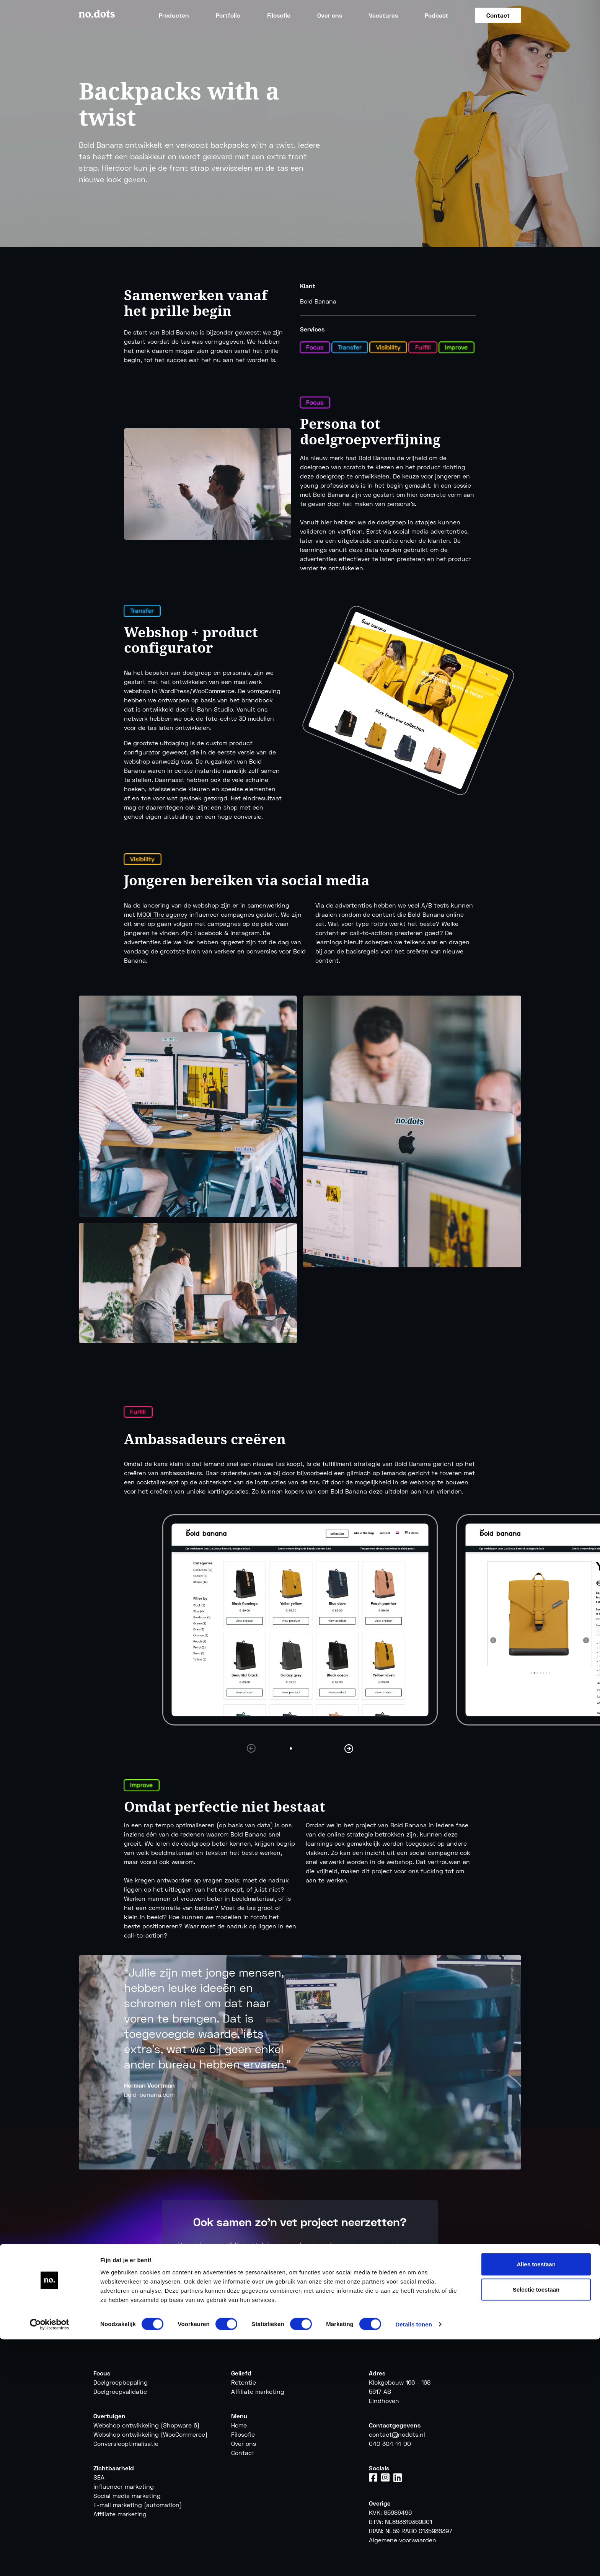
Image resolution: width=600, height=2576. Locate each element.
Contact (498, 15)
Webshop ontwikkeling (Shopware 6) (146, 2425)
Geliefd (241, 2373)
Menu (239, 2415)
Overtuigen (109, 2415)
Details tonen (413, 2561)
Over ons (329, 15)
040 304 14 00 (390, 2443)
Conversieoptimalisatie (125, 2443)
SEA (98, 2477)
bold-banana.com (149, 2094)
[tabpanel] (300, 1620)
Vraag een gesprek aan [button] (300, 2284)
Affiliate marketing (257, 2391)
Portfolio (228, 15)
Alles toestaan (536, 2501)
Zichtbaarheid (113, 2468)
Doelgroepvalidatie (120, 2391)
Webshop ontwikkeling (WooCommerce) (150, 2434)
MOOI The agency (162, 914)
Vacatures (383, 15)
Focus (101, 2373)
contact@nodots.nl (397, 2434)
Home (239, 2425)
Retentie (243, 2382)
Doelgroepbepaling (120, 2382)
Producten (174, 15)
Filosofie (278, 15)
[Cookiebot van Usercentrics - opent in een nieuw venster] (49, 2561)
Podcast (436, 15)
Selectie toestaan (536, 2526)
